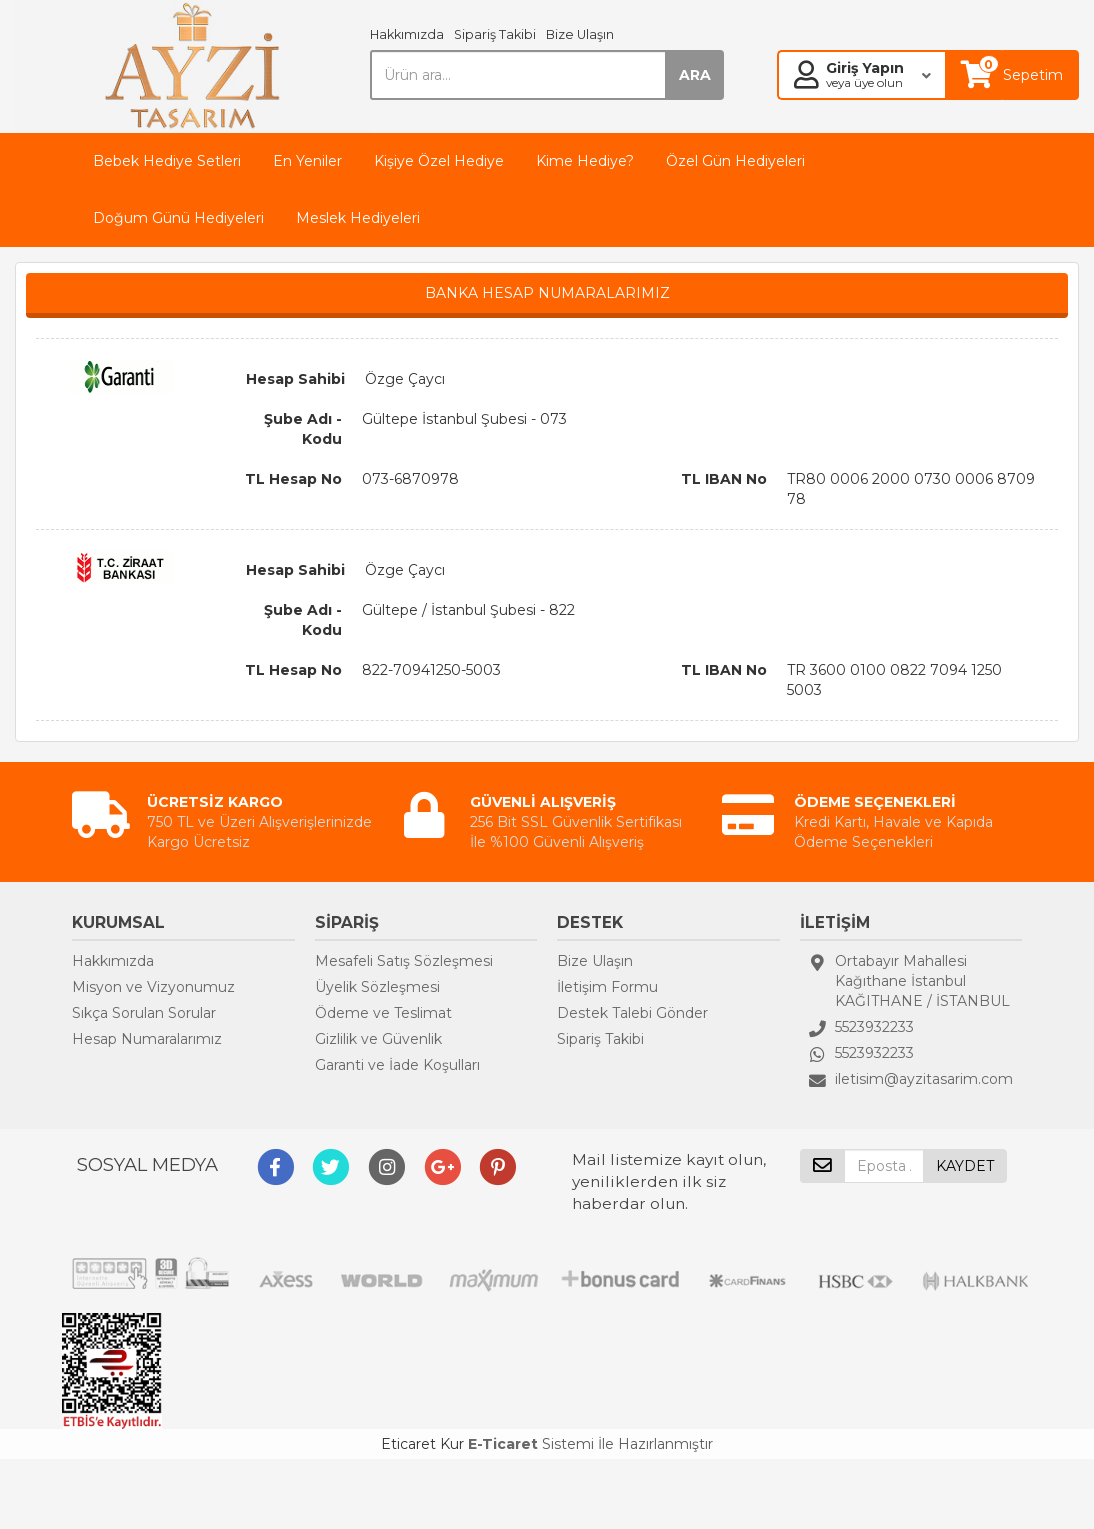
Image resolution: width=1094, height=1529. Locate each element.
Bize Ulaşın (580, 34)
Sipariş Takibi (495, 34)
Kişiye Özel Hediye (439, 161)
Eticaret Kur (422, 1444)
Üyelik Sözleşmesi (377, 987)
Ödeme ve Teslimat (383, 1013)
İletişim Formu (607, 987)
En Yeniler (307, 161)
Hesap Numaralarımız (147, 1039)
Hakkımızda (407, 34)
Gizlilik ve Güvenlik (378, 1039)
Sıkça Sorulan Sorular (144, 1013)
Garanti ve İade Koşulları (397, 1065)
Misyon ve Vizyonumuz (153, 987)
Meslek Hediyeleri (358, 218)
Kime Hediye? (585, 161)
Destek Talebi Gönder (632, 1013)
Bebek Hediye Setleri (167, 161)
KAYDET (965, 1166)
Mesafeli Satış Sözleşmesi (404, 961)
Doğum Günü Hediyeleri (178, 218)
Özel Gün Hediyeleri (735, 161)
